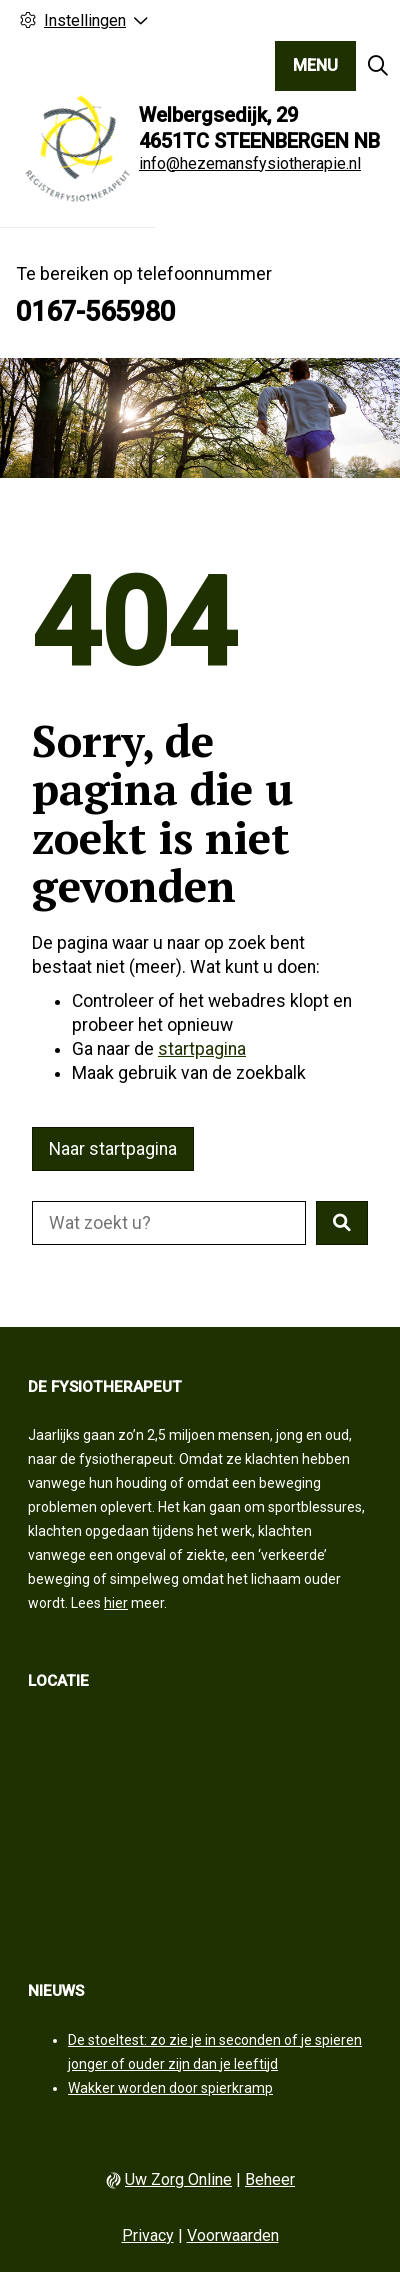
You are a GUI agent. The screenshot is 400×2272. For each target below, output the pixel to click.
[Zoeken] (378, 66)
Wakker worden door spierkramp (170, 2088)
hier (116, 1603)
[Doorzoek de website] (169, 1223)
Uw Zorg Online (178, 2179)
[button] (342, 1223)
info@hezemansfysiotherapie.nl (250, 163)
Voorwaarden (233, 2235)
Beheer (270, 2179)
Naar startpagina (113, 1149)
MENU (315, 65)
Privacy (148, 2235)
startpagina (202, 1049)
